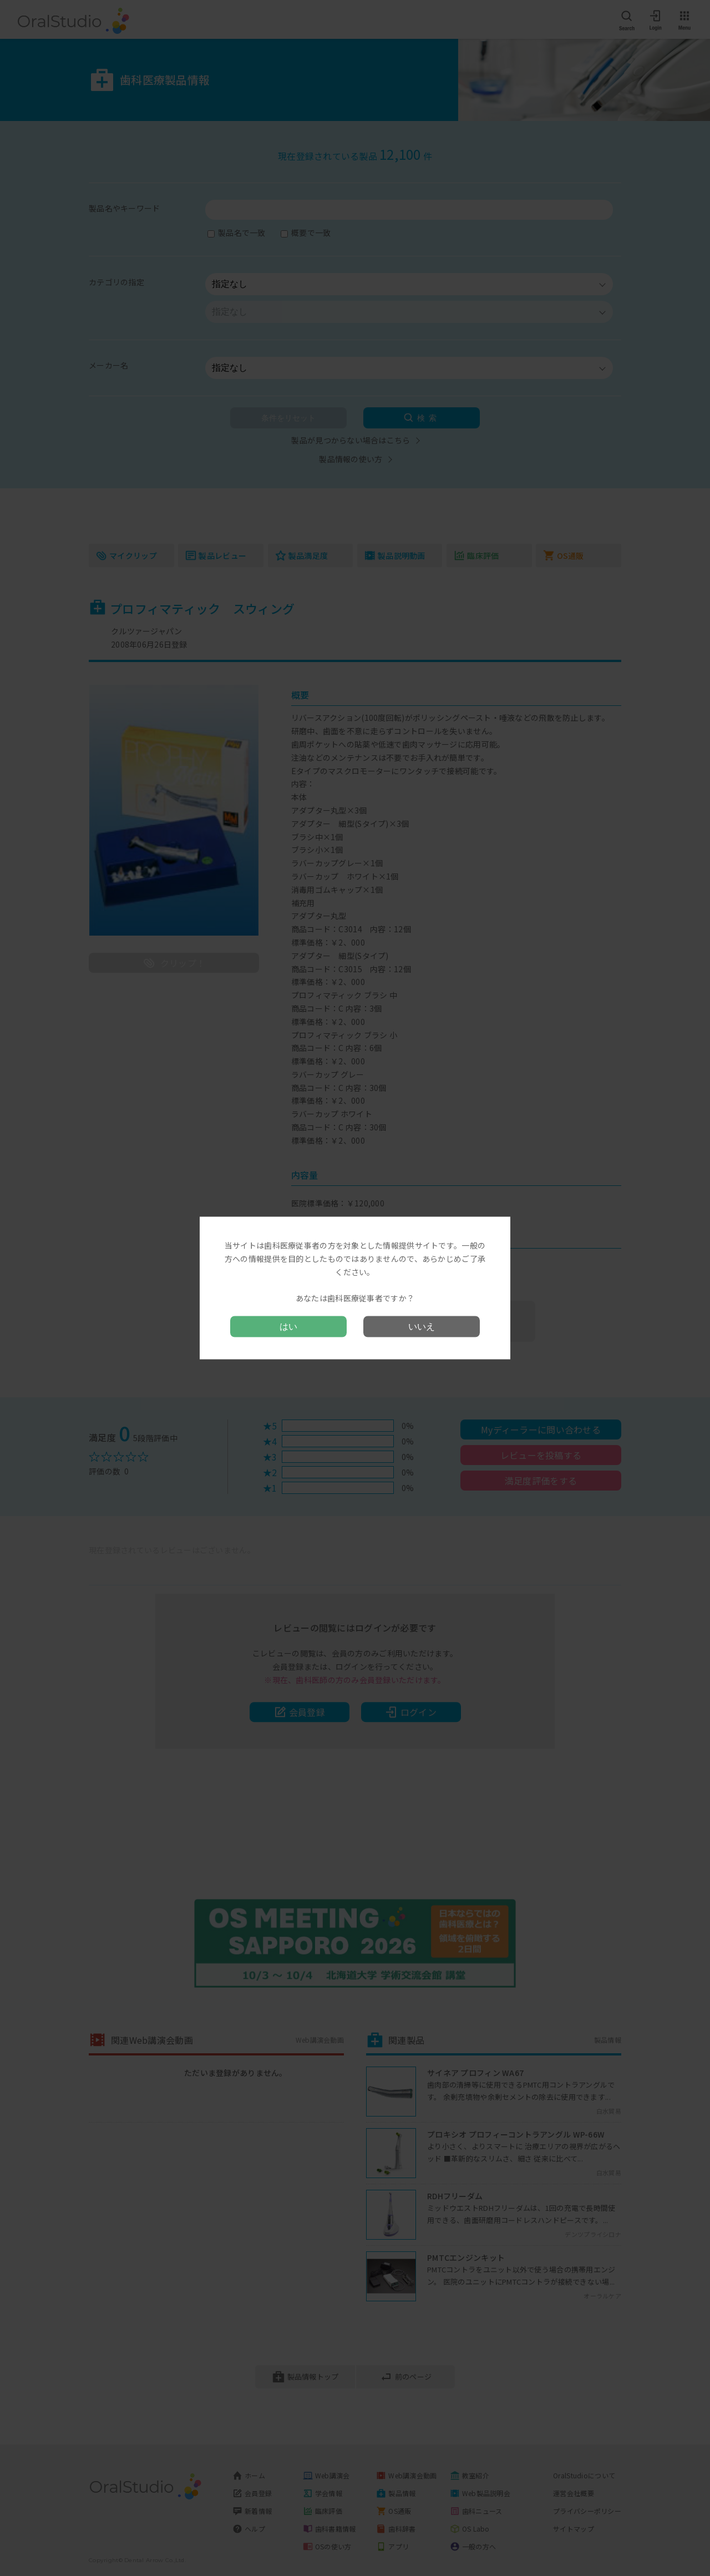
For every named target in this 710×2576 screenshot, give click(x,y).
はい (288, 1326)
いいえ (421, 1326)
